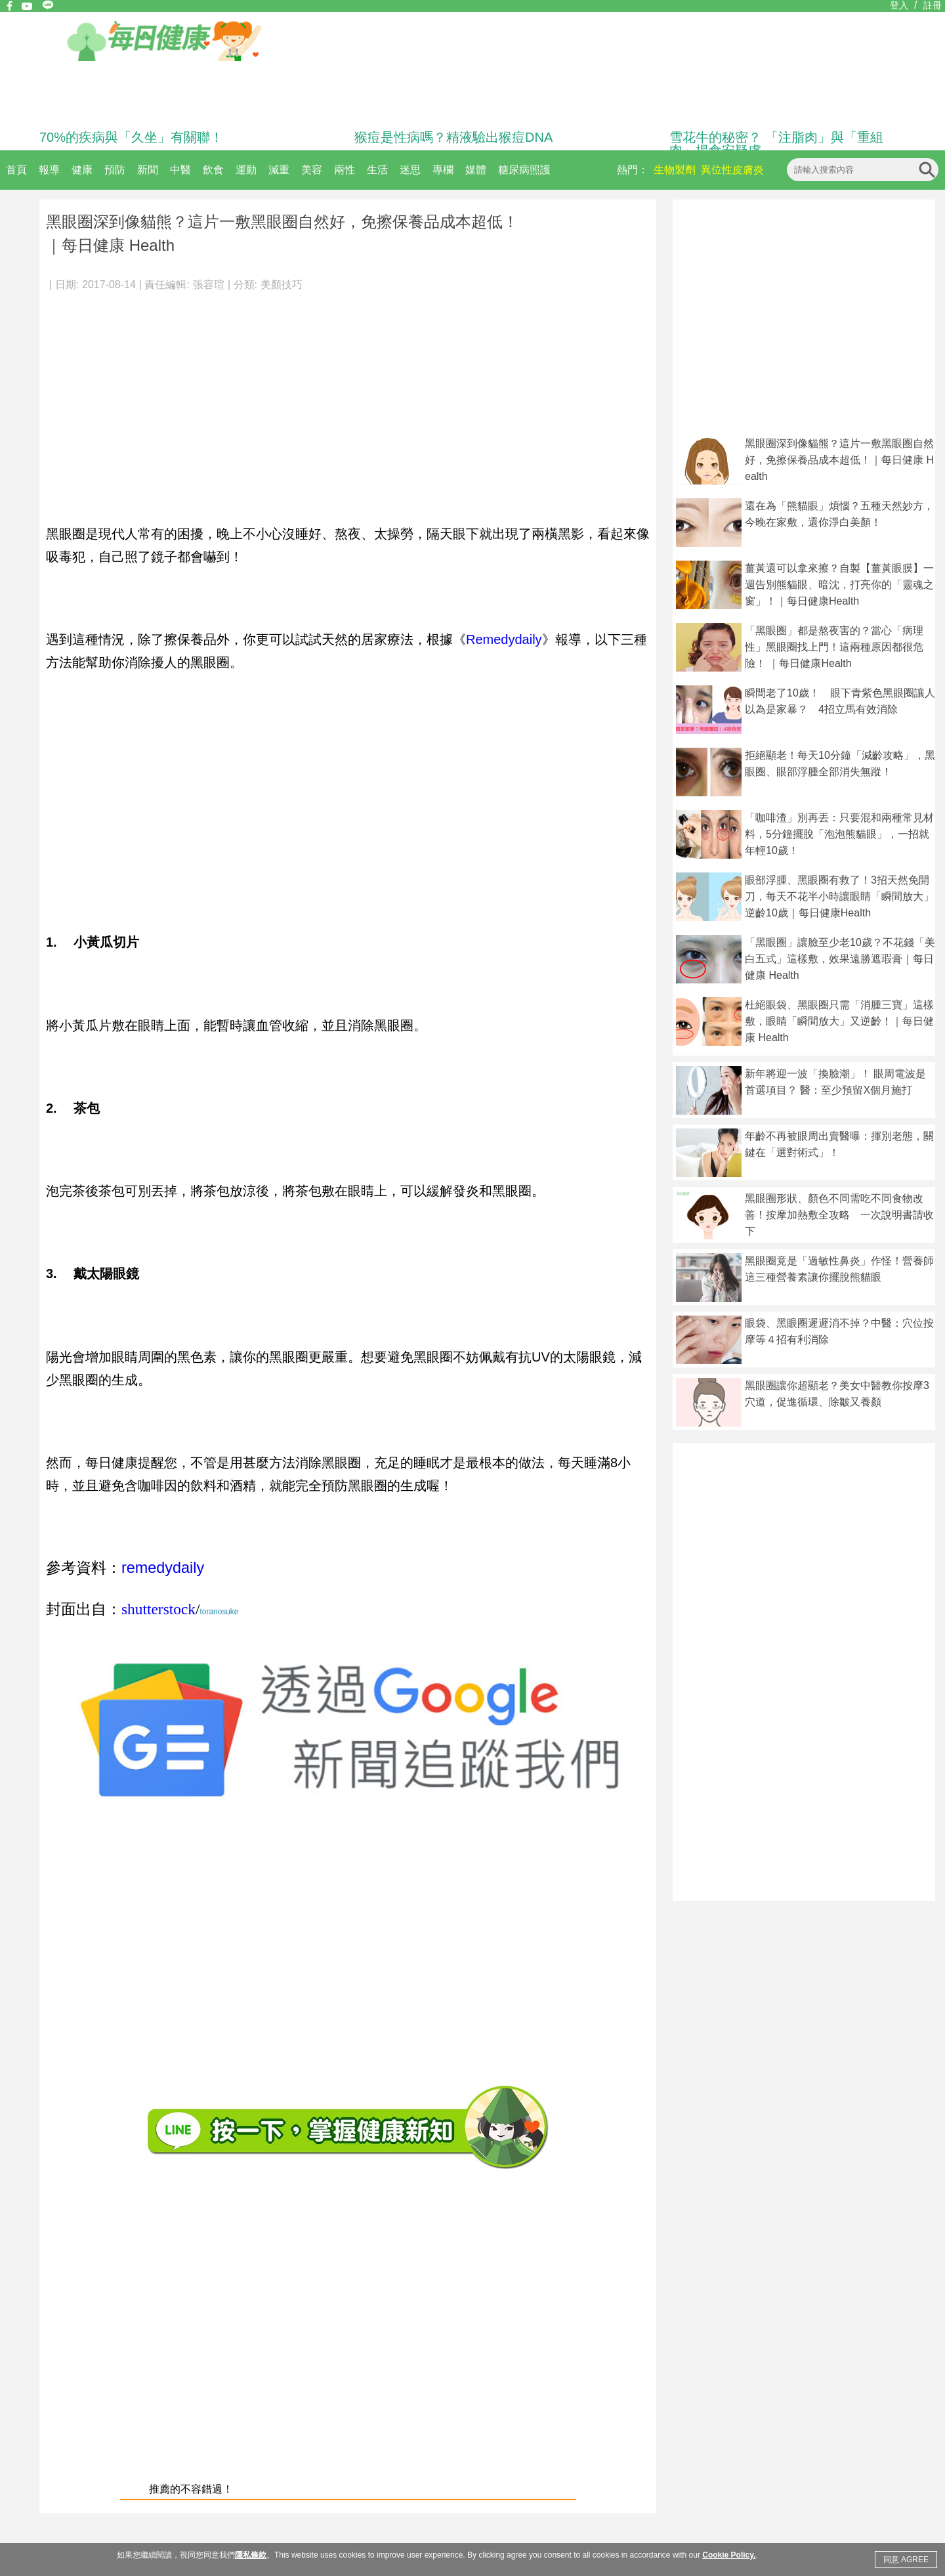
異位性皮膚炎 (732, 169)
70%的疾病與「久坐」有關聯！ (131, 137)
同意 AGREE (906, 2559)
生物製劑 (675, 169)
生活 (377, 169)
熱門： (632, 169)
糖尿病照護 (524, 169)
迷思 (410, 169)
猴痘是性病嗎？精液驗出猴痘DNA (453, 137)
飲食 (213, 169)
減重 (278, 169)
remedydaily (162, 1567)
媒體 (475, 169)
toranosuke (219, 1611)
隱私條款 (250, 2555)
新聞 (147, 169)
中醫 (180, 169)
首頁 (16, 169)
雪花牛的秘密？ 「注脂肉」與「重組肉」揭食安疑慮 (776, 144)
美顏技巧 (282, 284)
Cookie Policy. (728, 2555)
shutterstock (158, 1609)
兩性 (344, 169)
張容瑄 (208, 284)
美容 (311, 169)
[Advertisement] (348, 400)
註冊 (932, 5)
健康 (82, 169)
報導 (49, 169)
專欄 (442, 169)
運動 (246, 169)
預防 (114, 169)
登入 (899, 5)
